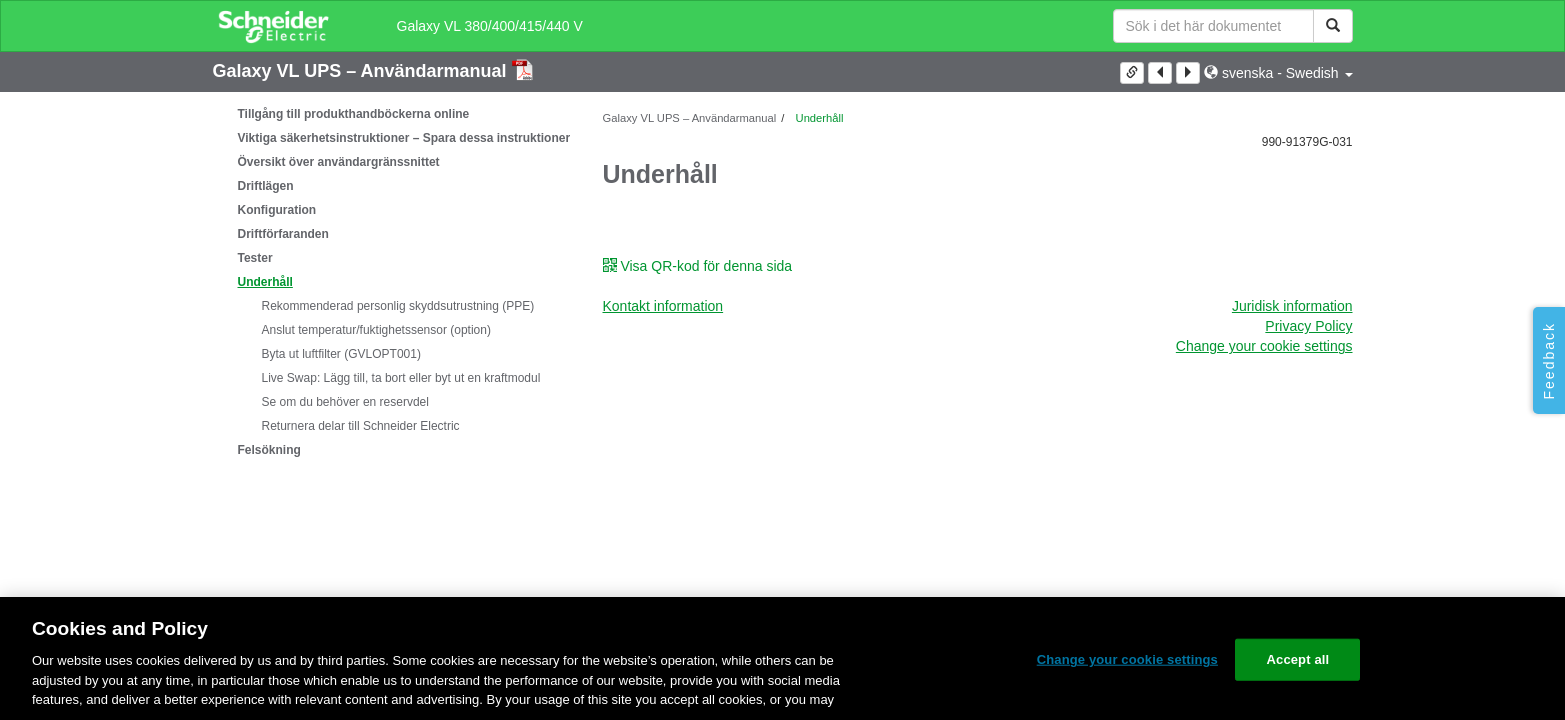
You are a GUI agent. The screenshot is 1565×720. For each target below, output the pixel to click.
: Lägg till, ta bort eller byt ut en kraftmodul (401, 378)
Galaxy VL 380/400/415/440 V (490, 26)
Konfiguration (277, 210)
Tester (255, 258)
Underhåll (265, 282)
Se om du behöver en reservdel (345, 402)
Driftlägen (266, 186)
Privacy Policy (1308, 326)
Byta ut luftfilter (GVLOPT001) (341, 354)
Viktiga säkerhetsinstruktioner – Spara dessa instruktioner (404, 138)
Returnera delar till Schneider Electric (361, 426)
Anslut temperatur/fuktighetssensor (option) (376, 330)
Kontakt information (663, 306)
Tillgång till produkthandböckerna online (354, 114)
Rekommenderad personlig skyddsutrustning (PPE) (398, 306)
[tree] (393, 282)
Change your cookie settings (1264, 346)
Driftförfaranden (283, 234)
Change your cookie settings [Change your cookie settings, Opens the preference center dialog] (1127, 659)
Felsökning (269, 450)
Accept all (1298, 659)
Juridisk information (1292, 306)
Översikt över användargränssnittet (339, 162)
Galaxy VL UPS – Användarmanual (362, 71)
